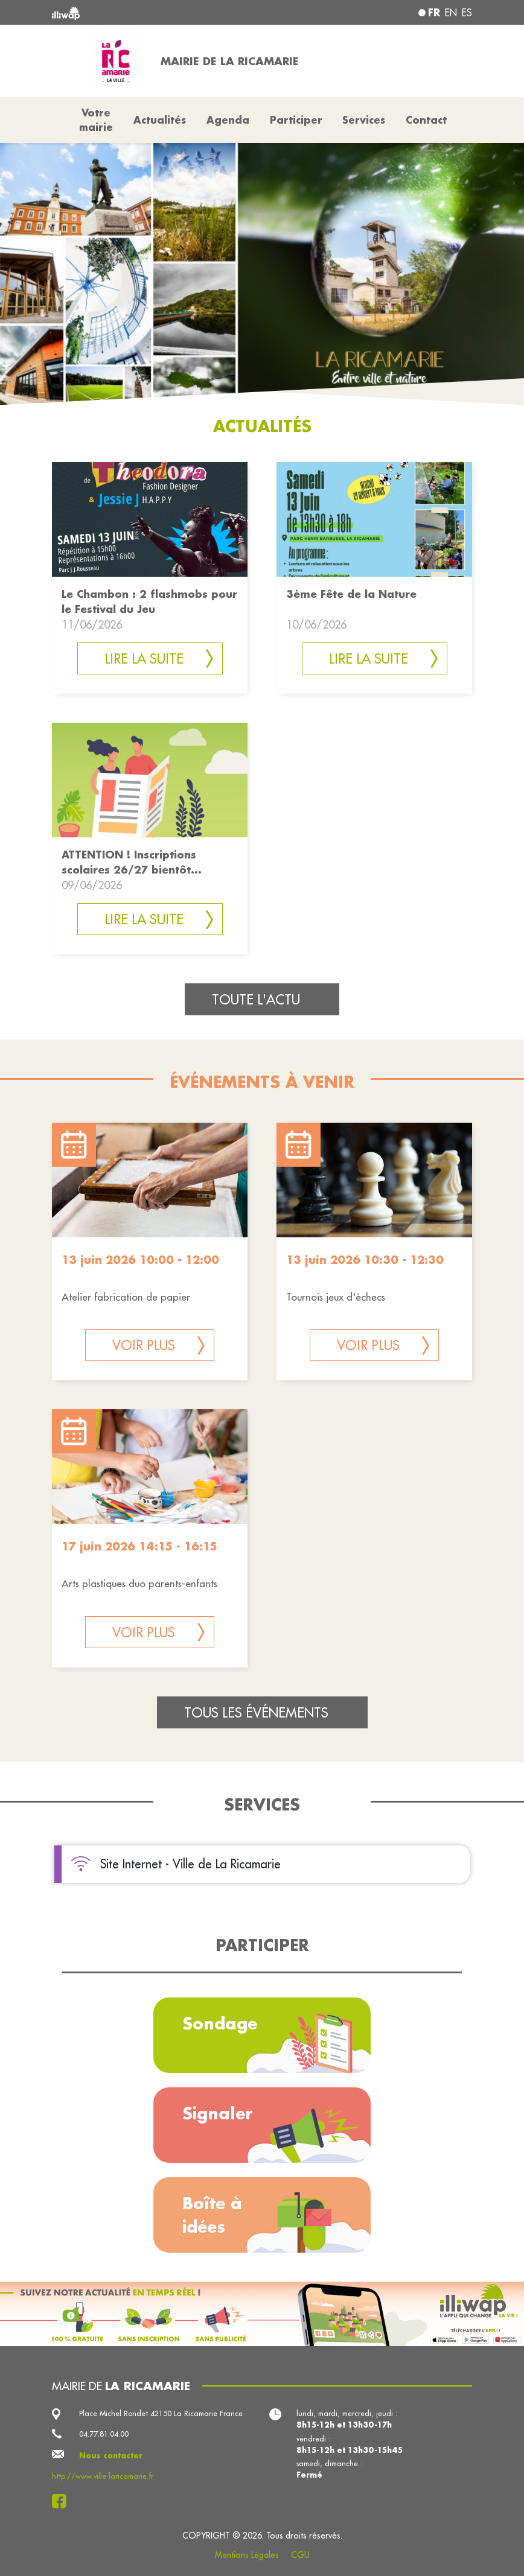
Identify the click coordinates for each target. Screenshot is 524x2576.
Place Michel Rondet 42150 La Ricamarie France (161, 2413)
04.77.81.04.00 (104, 2433)
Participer (296, 119)
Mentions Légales (247, 2554)
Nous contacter (110, 2455)
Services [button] (363, 119)
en (451, 13)
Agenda (227, 119)
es (467, 13)
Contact (426, 119)
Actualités (159, 119)
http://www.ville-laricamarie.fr (102, 2476)
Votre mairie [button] (96, 119)
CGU (300, 2554)
